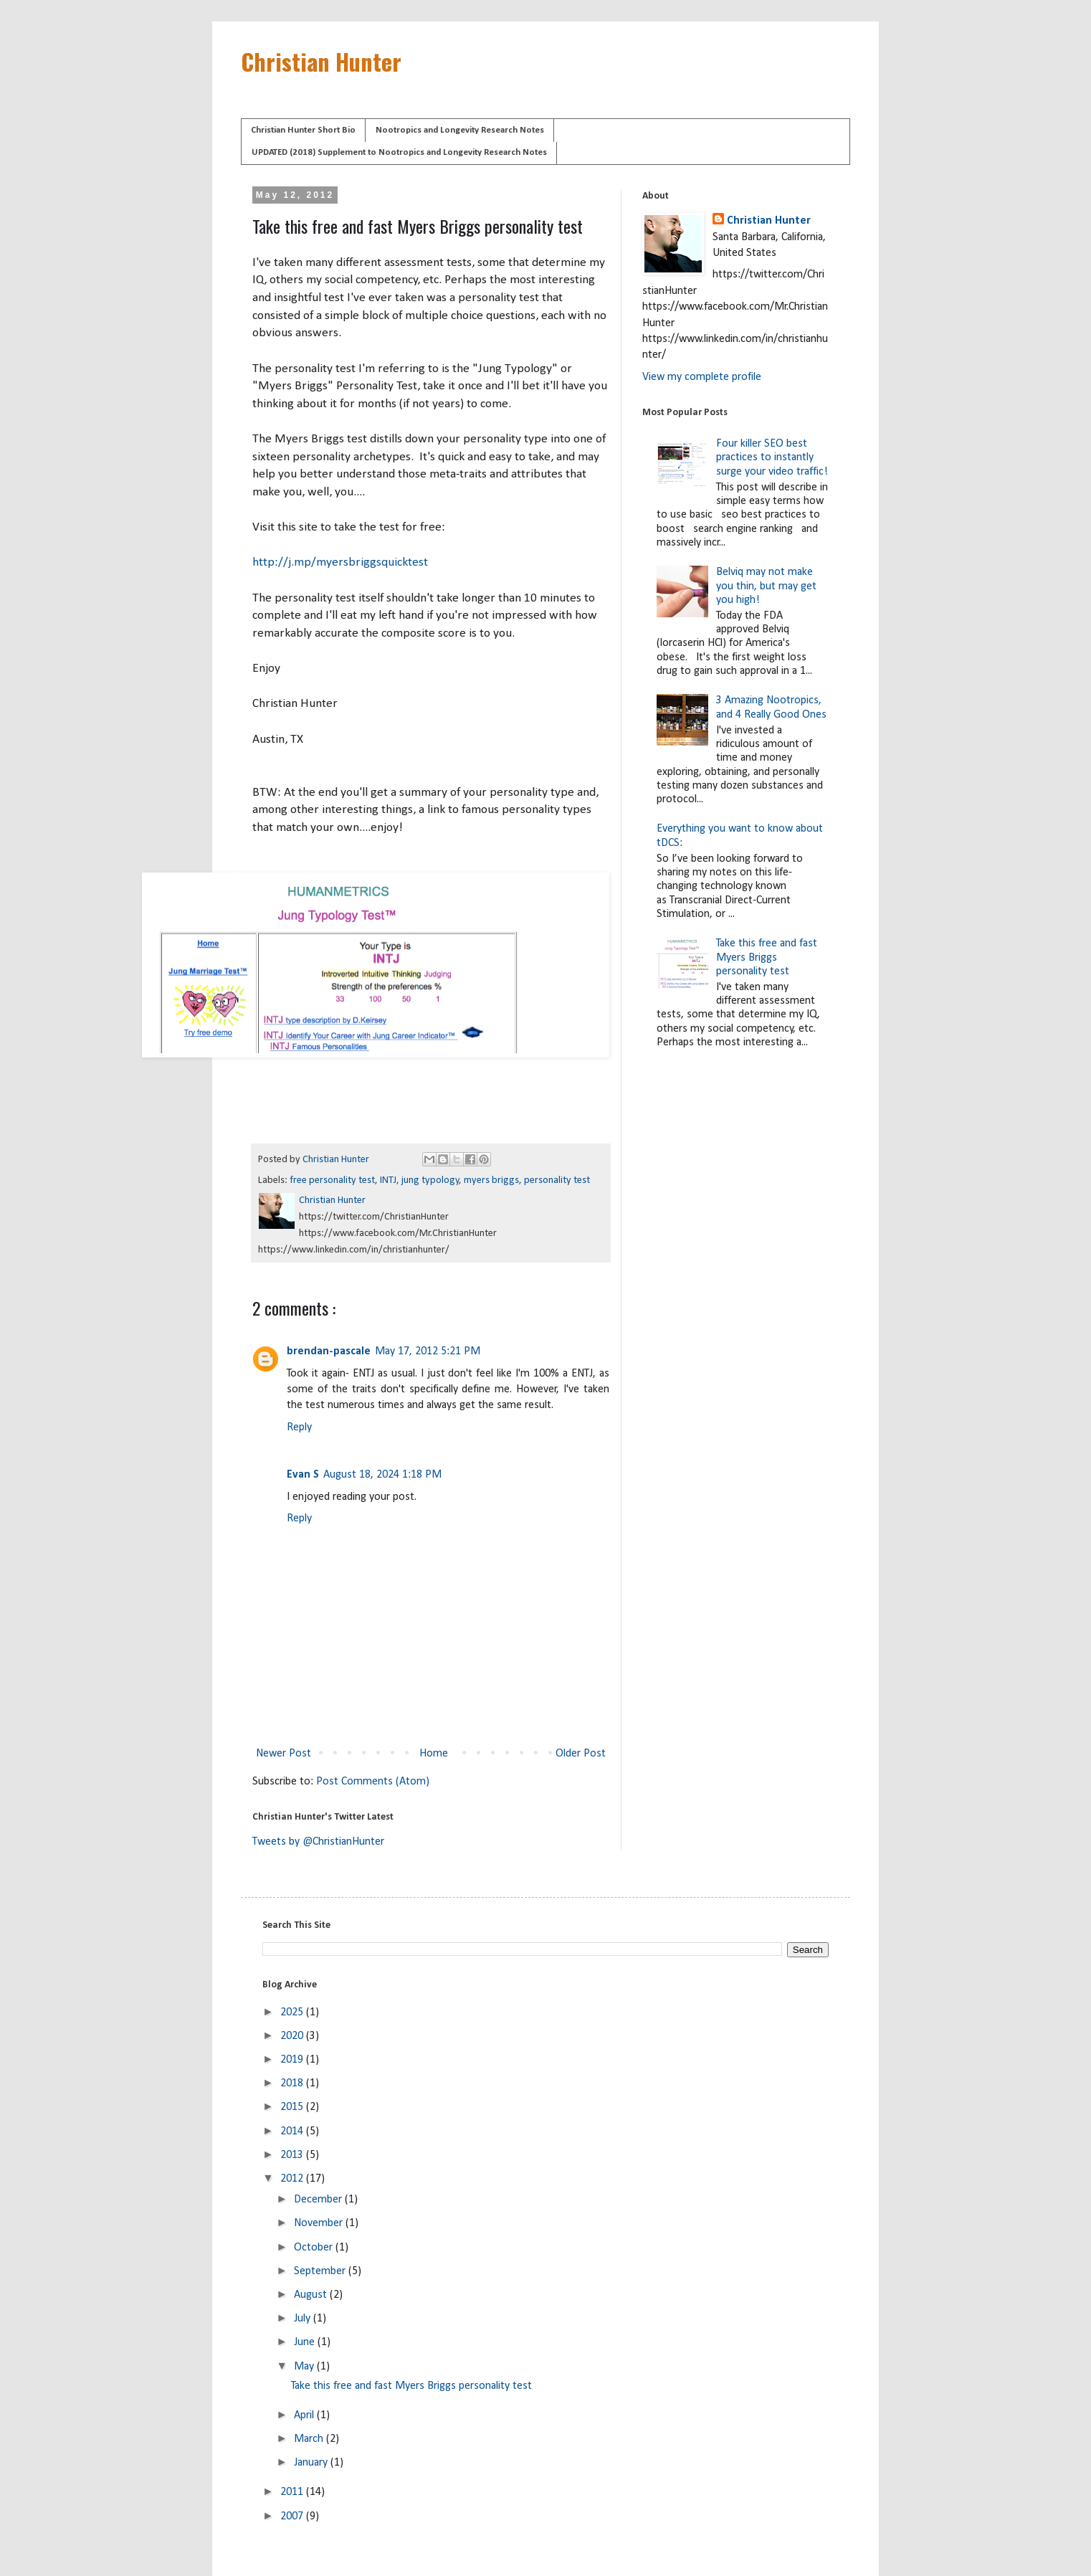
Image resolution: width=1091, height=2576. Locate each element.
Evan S (303, 1475)
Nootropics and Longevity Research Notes (460, 130)
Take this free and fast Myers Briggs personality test (766, 957)
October (314, 2247)
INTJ (388, 1180)
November (320, 2223)
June (306, 2342)
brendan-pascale (329, 1351)
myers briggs (491, 1180)
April (305, 2415)
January (312, 2462)
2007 (293, 2516)
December (319, 2199)
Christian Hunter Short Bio (303, 130)
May (305, 2366)
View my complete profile (701, 377)
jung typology (430, 1180)
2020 (293, 2036)
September (321, 2271)
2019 (293, 2060)
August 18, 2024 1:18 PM (382, 1475)
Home (433, 1753)
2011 (293, 2492)
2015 (293, 2107)
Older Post (581, 1753)
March (310, 2439)
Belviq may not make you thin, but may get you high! (766, 585)
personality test (557, 1180)
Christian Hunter (321, 61)
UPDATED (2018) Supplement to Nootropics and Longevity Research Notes (399, 152)
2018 (293, 2083)
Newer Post (283, 1753)
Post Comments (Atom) (372, 1781)
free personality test (332, 1180)
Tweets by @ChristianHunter (318, 1842)
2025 (293, 2012)
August (312, 2295)
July (303, 2318)
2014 (293, 2131)
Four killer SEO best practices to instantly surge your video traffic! (772, 457)
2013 (293, 2155)
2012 (293, 2179)
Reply (299, 1427)
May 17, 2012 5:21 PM (427, 1351)
